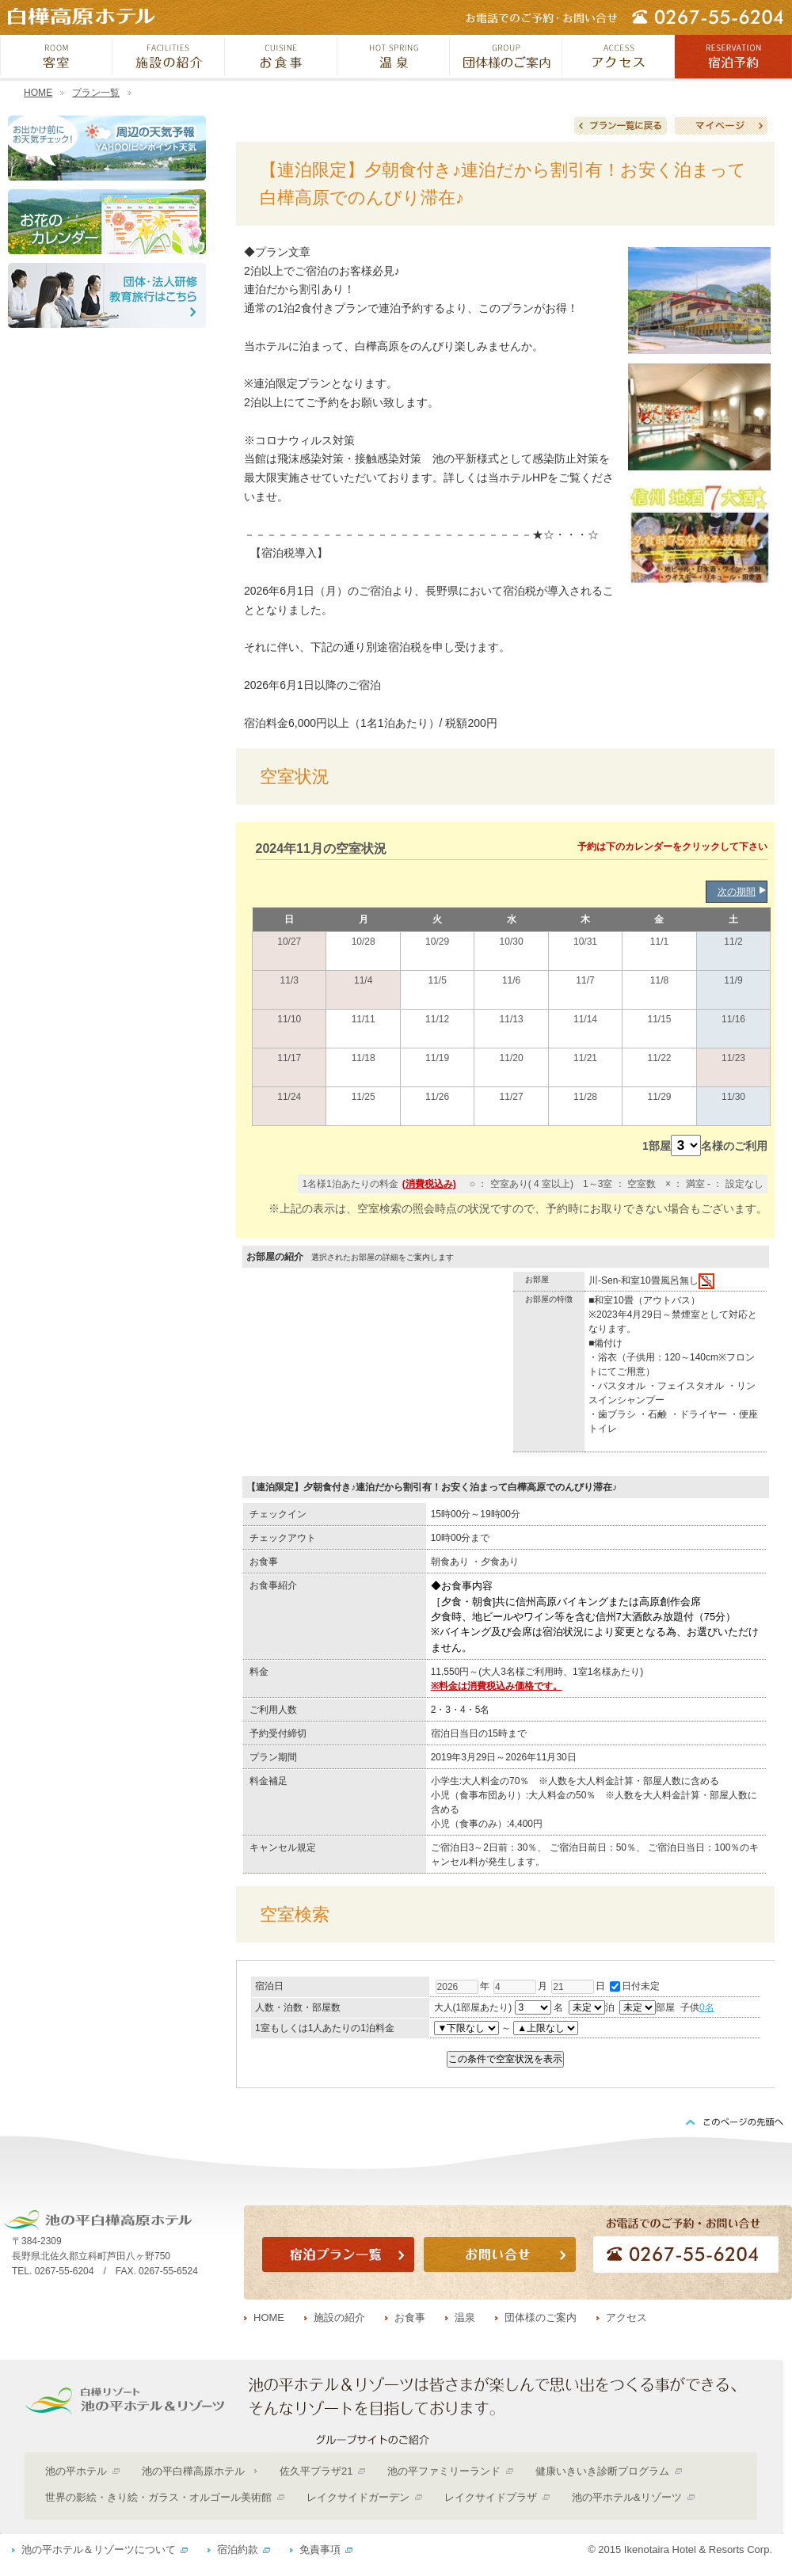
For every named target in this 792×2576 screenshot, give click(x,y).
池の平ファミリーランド (444, 2471)
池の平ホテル (76, 2471)
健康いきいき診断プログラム (602, 2471)
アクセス (626, 2317)
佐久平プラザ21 (316, 2471)
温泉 (465, 2317)
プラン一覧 (96, 92)
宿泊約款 (237, 2549)
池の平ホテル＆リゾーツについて (98, 2549)
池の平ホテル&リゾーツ (627, 2497)
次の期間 (737, 891)
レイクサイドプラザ (490, 2497)
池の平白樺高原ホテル (193, 2471)
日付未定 (635, 1986)
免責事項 (320, 2549)
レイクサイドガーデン (358, 2497)
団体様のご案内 (541, 2317)
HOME (38, 92)
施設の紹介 (339, 2317)
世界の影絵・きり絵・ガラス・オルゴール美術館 (158, 2497)
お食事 (409, 2317)
